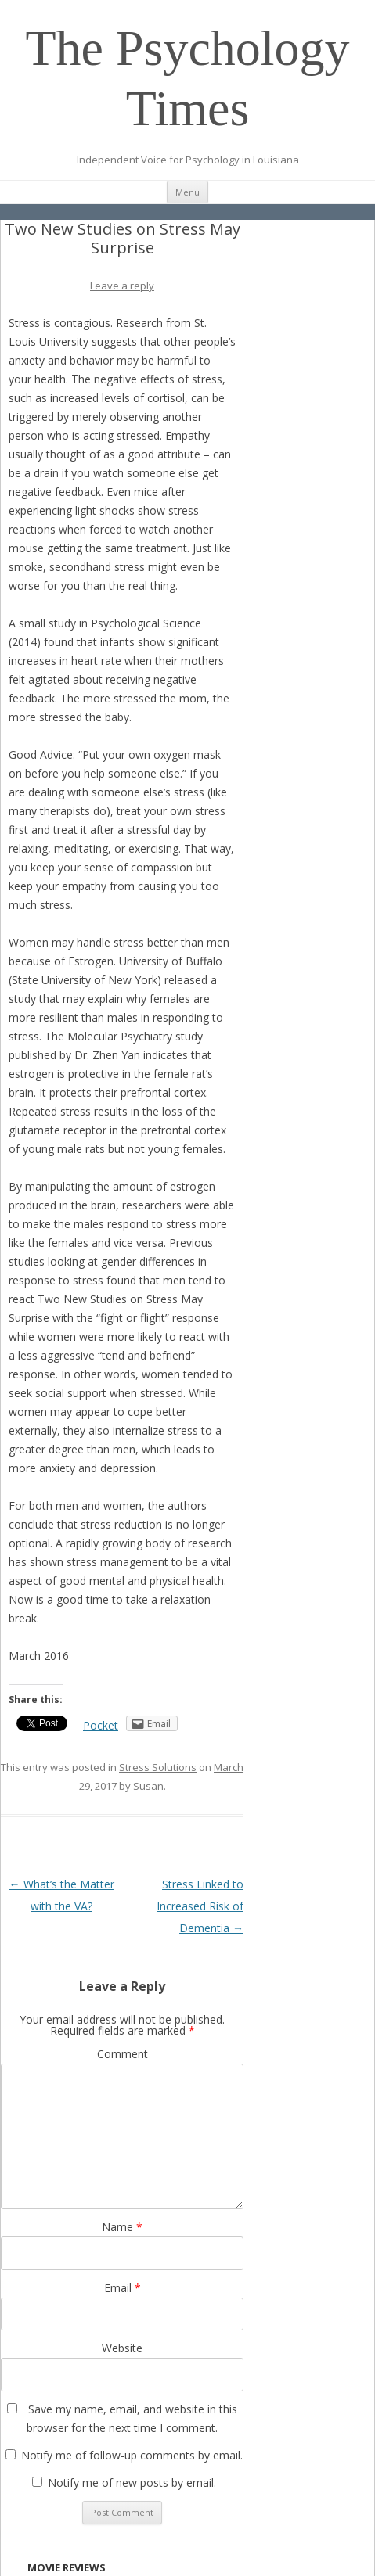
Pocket (100, 1725)
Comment (122, 2053)
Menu (187, 192)
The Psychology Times (187, 78)
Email (122, 2287)
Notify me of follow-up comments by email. (132, 2455)
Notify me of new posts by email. (132, 2482)
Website (122, 2348)
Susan (148, 1786)
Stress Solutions (158, 1767)
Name (122, 2226)
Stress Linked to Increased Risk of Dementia (200, 1906)
